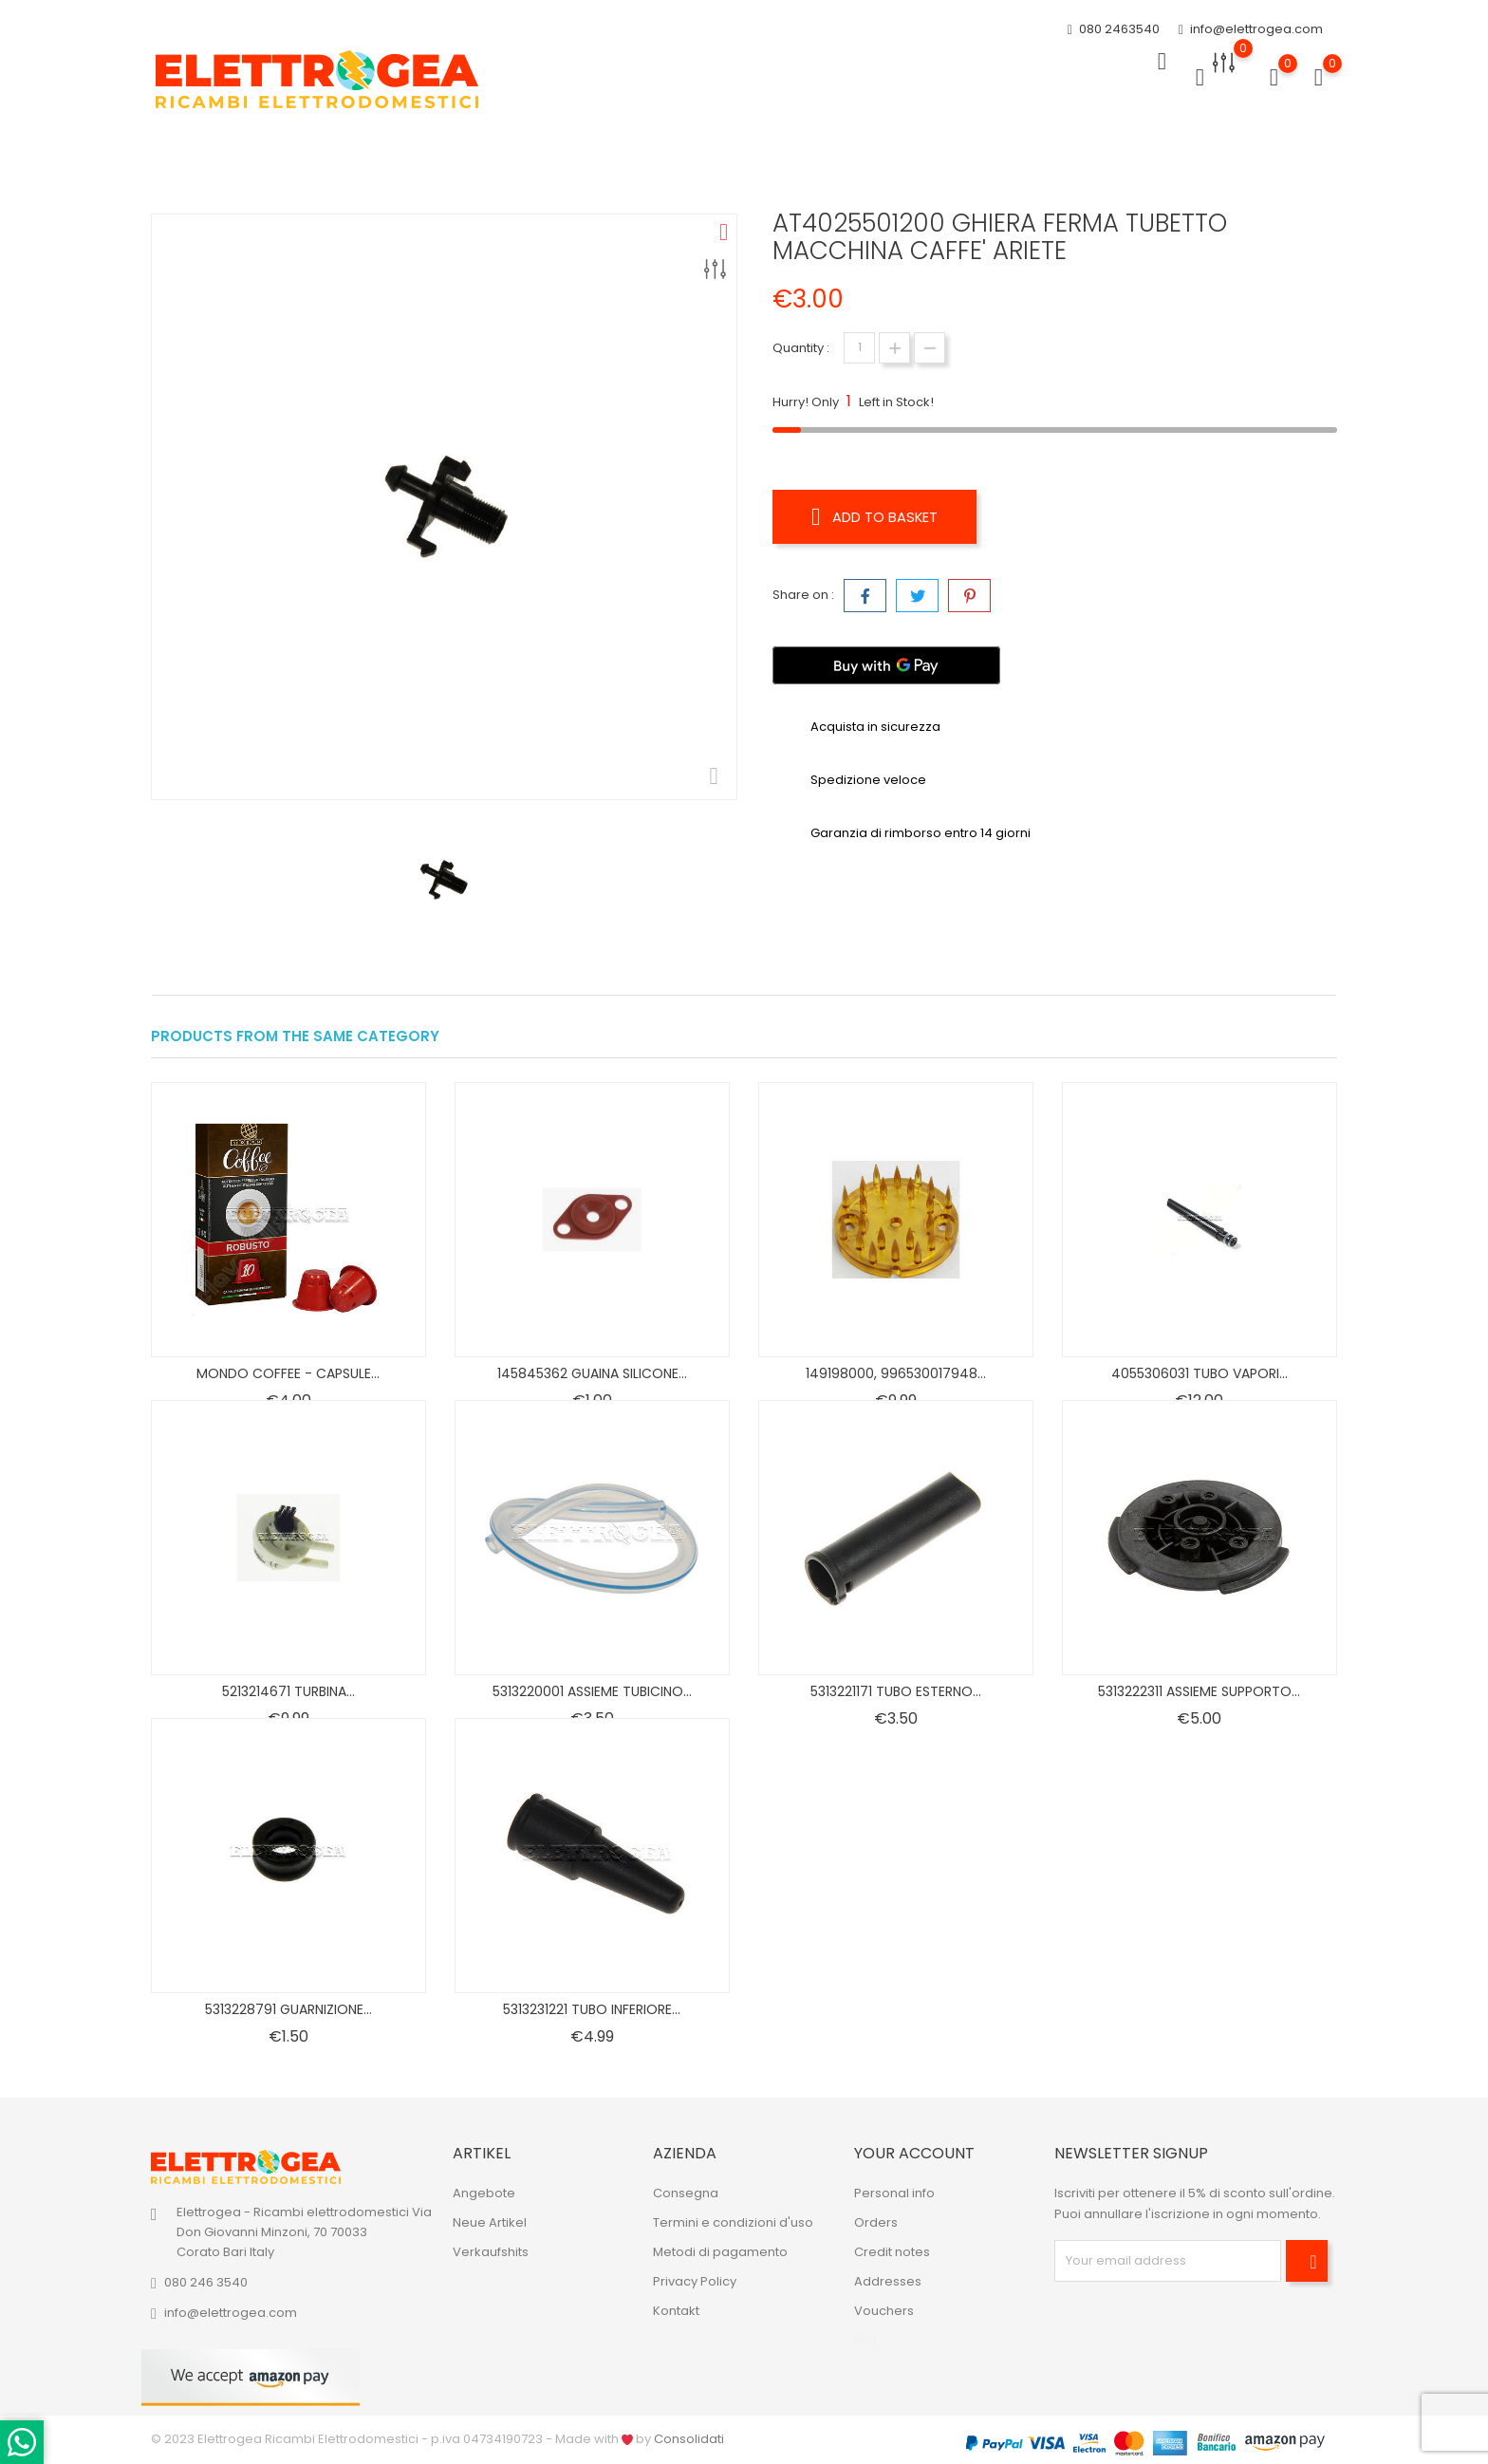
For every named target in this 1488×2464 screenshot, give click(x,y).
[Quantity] (859, 348)
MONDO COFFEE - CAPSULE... (288, 1373)
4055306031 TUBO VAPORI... (1199, 1373)
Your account (914, 2153)
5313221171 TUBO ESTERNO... (895, 1691)
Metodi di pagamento (720, 2252)
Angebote (484, 2193)
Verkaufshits (491, 2252)
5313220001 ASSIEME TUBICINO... (592, 1691)
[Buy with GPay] (886, 660)
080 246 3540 (206, 2282)
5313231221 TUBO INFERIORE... (591, 2009)
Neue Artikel (490, 2222)
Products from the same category (295, 1036)
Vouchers (884, 2311)
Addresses (887, 2281)
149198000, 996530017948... (896, 1373)
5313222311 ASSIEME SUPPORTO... (1199, 1691)
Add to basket (881, 516)
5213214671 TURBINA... (288, 1691)
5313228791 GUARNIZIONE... (288, 2009)
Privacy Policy (694, 2281)
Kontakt (676, 2311)
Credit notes (892, 2252)
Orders (876, 2222)
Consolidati (689, 2439)
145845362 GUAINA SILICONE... (592, 1373)
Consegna (685, 2193)
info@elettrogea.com (1251, 26)
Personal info (894, 2193)
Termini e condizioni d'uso (733, 2222)
